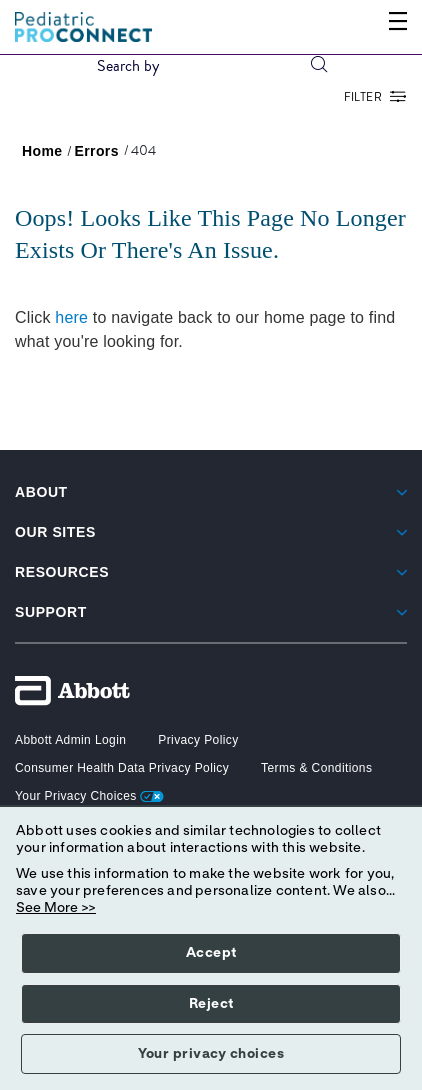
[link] (42, 151)
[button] (319, 66)
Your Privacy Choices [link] (89, 796)
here (71, 317)
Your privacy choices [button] (211, 1054)
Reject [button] (211, 1004)
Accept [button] (211, 953)
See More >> (56, 908)
